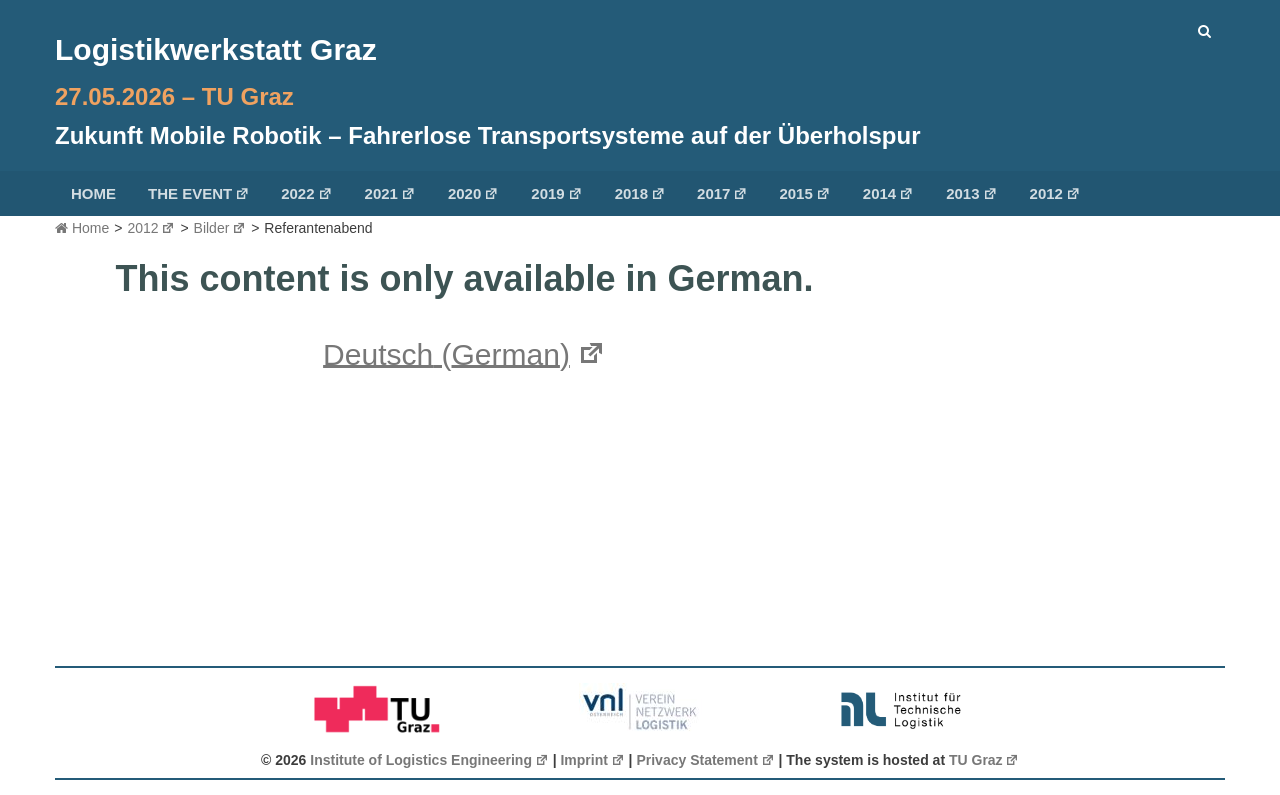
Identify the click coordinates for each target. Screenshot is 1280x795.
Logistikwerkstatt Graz (216, 49)
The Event (199, 193)
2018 (640, 193)
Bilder (220, 228)
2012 (1055, 193)
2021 (390, 193)
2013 (971, 193)
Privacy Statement (705, 760)
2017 (722, 193)
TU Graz (984, 760)
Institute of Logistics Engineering (429, 760)
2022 (306, 193)
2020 (473, 193)
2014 (888, 193)
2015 (804, 193)
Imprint (592, 760)
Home (93, 193)
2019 (556, 193)
